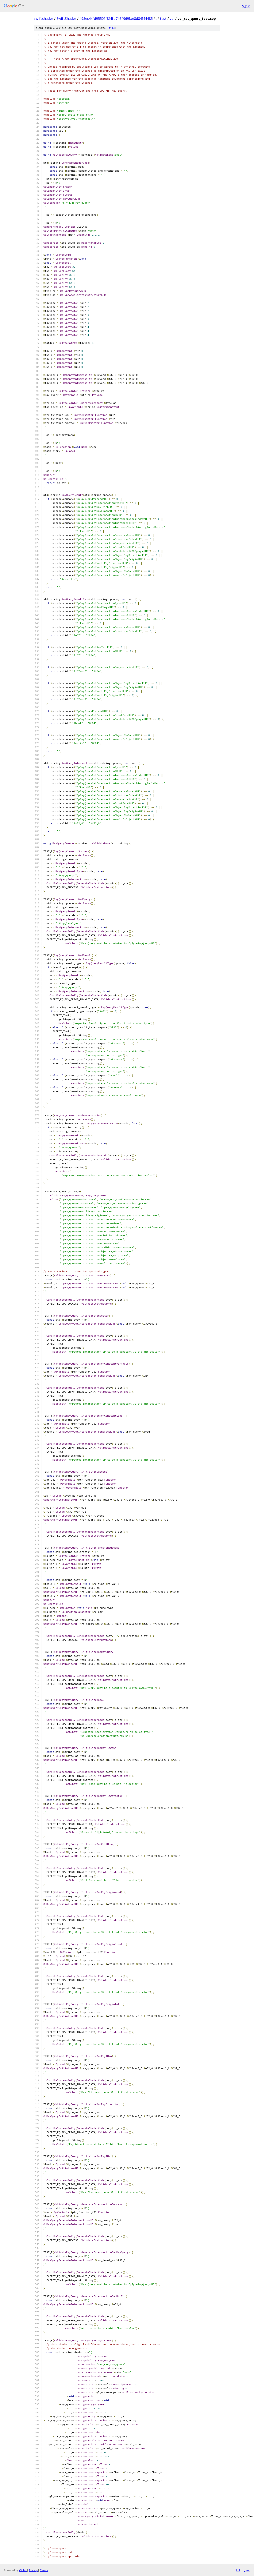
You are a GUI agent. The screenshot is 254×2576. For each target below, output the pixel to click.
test (163, 18)
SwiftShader (66, 18)
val (172, 18)
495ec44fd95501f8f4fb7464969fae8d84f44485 (116, 18)
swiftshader (43, 18)
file (112, 28)
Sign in (246, 6)
